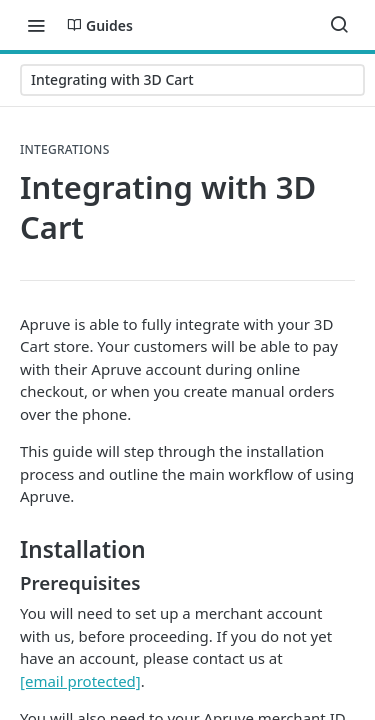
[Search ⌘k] (339, 25)
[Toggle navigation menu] (36, 25)
